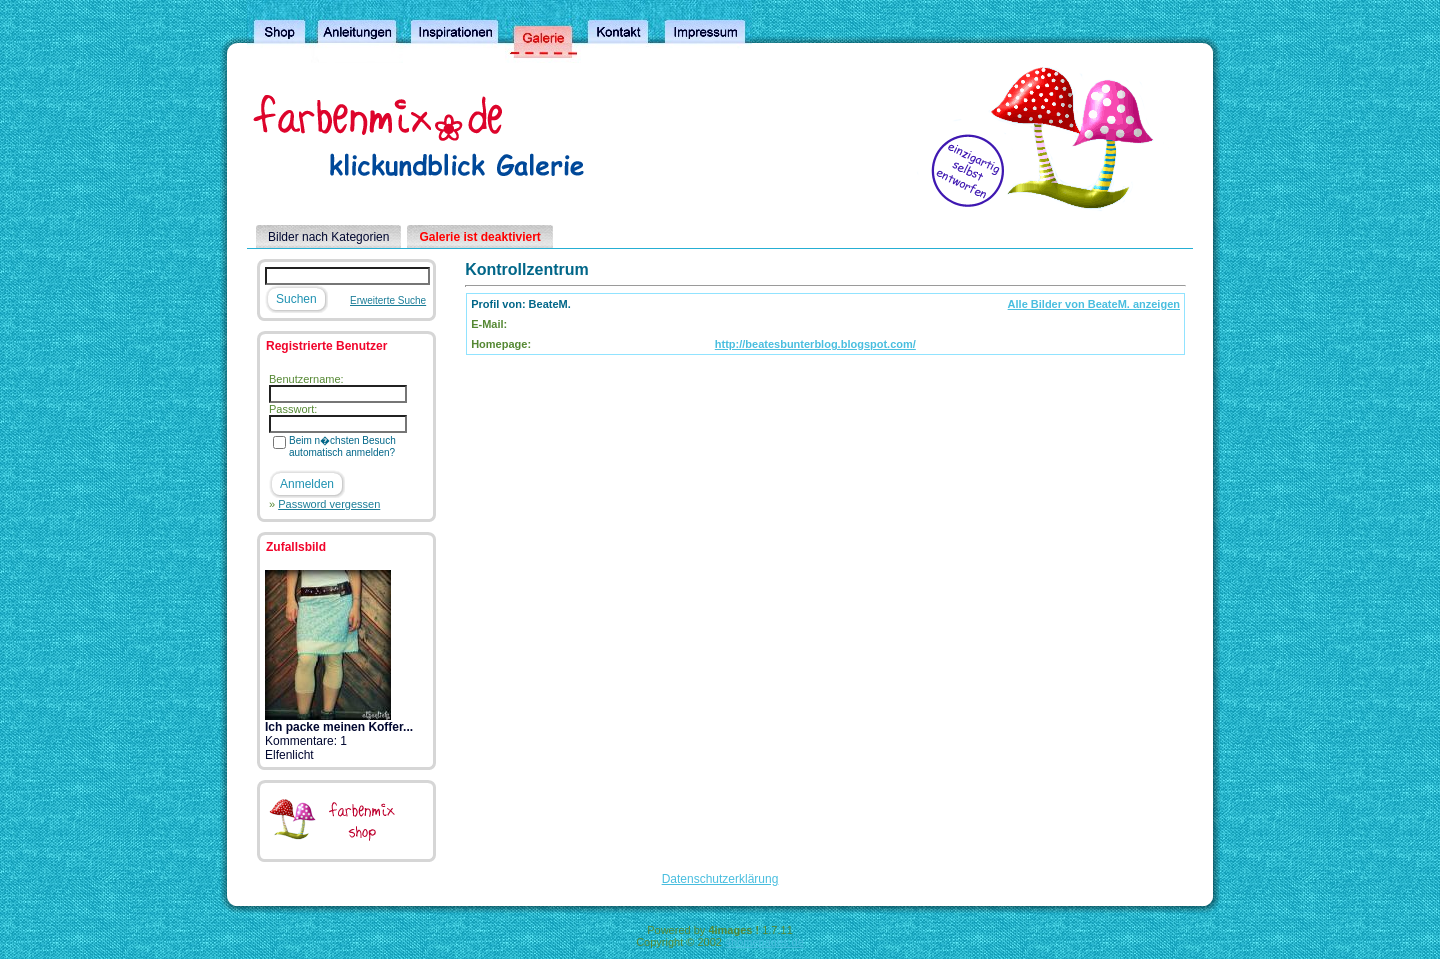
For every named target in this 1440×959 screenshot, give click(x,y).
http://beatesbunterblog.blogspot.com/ (815, 344)
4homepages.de (764, 942)
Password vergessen (329, 504)
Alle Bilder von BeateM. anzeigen (1094, 304)
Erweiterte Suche (388, 300)
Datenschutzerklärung (720, 879)
